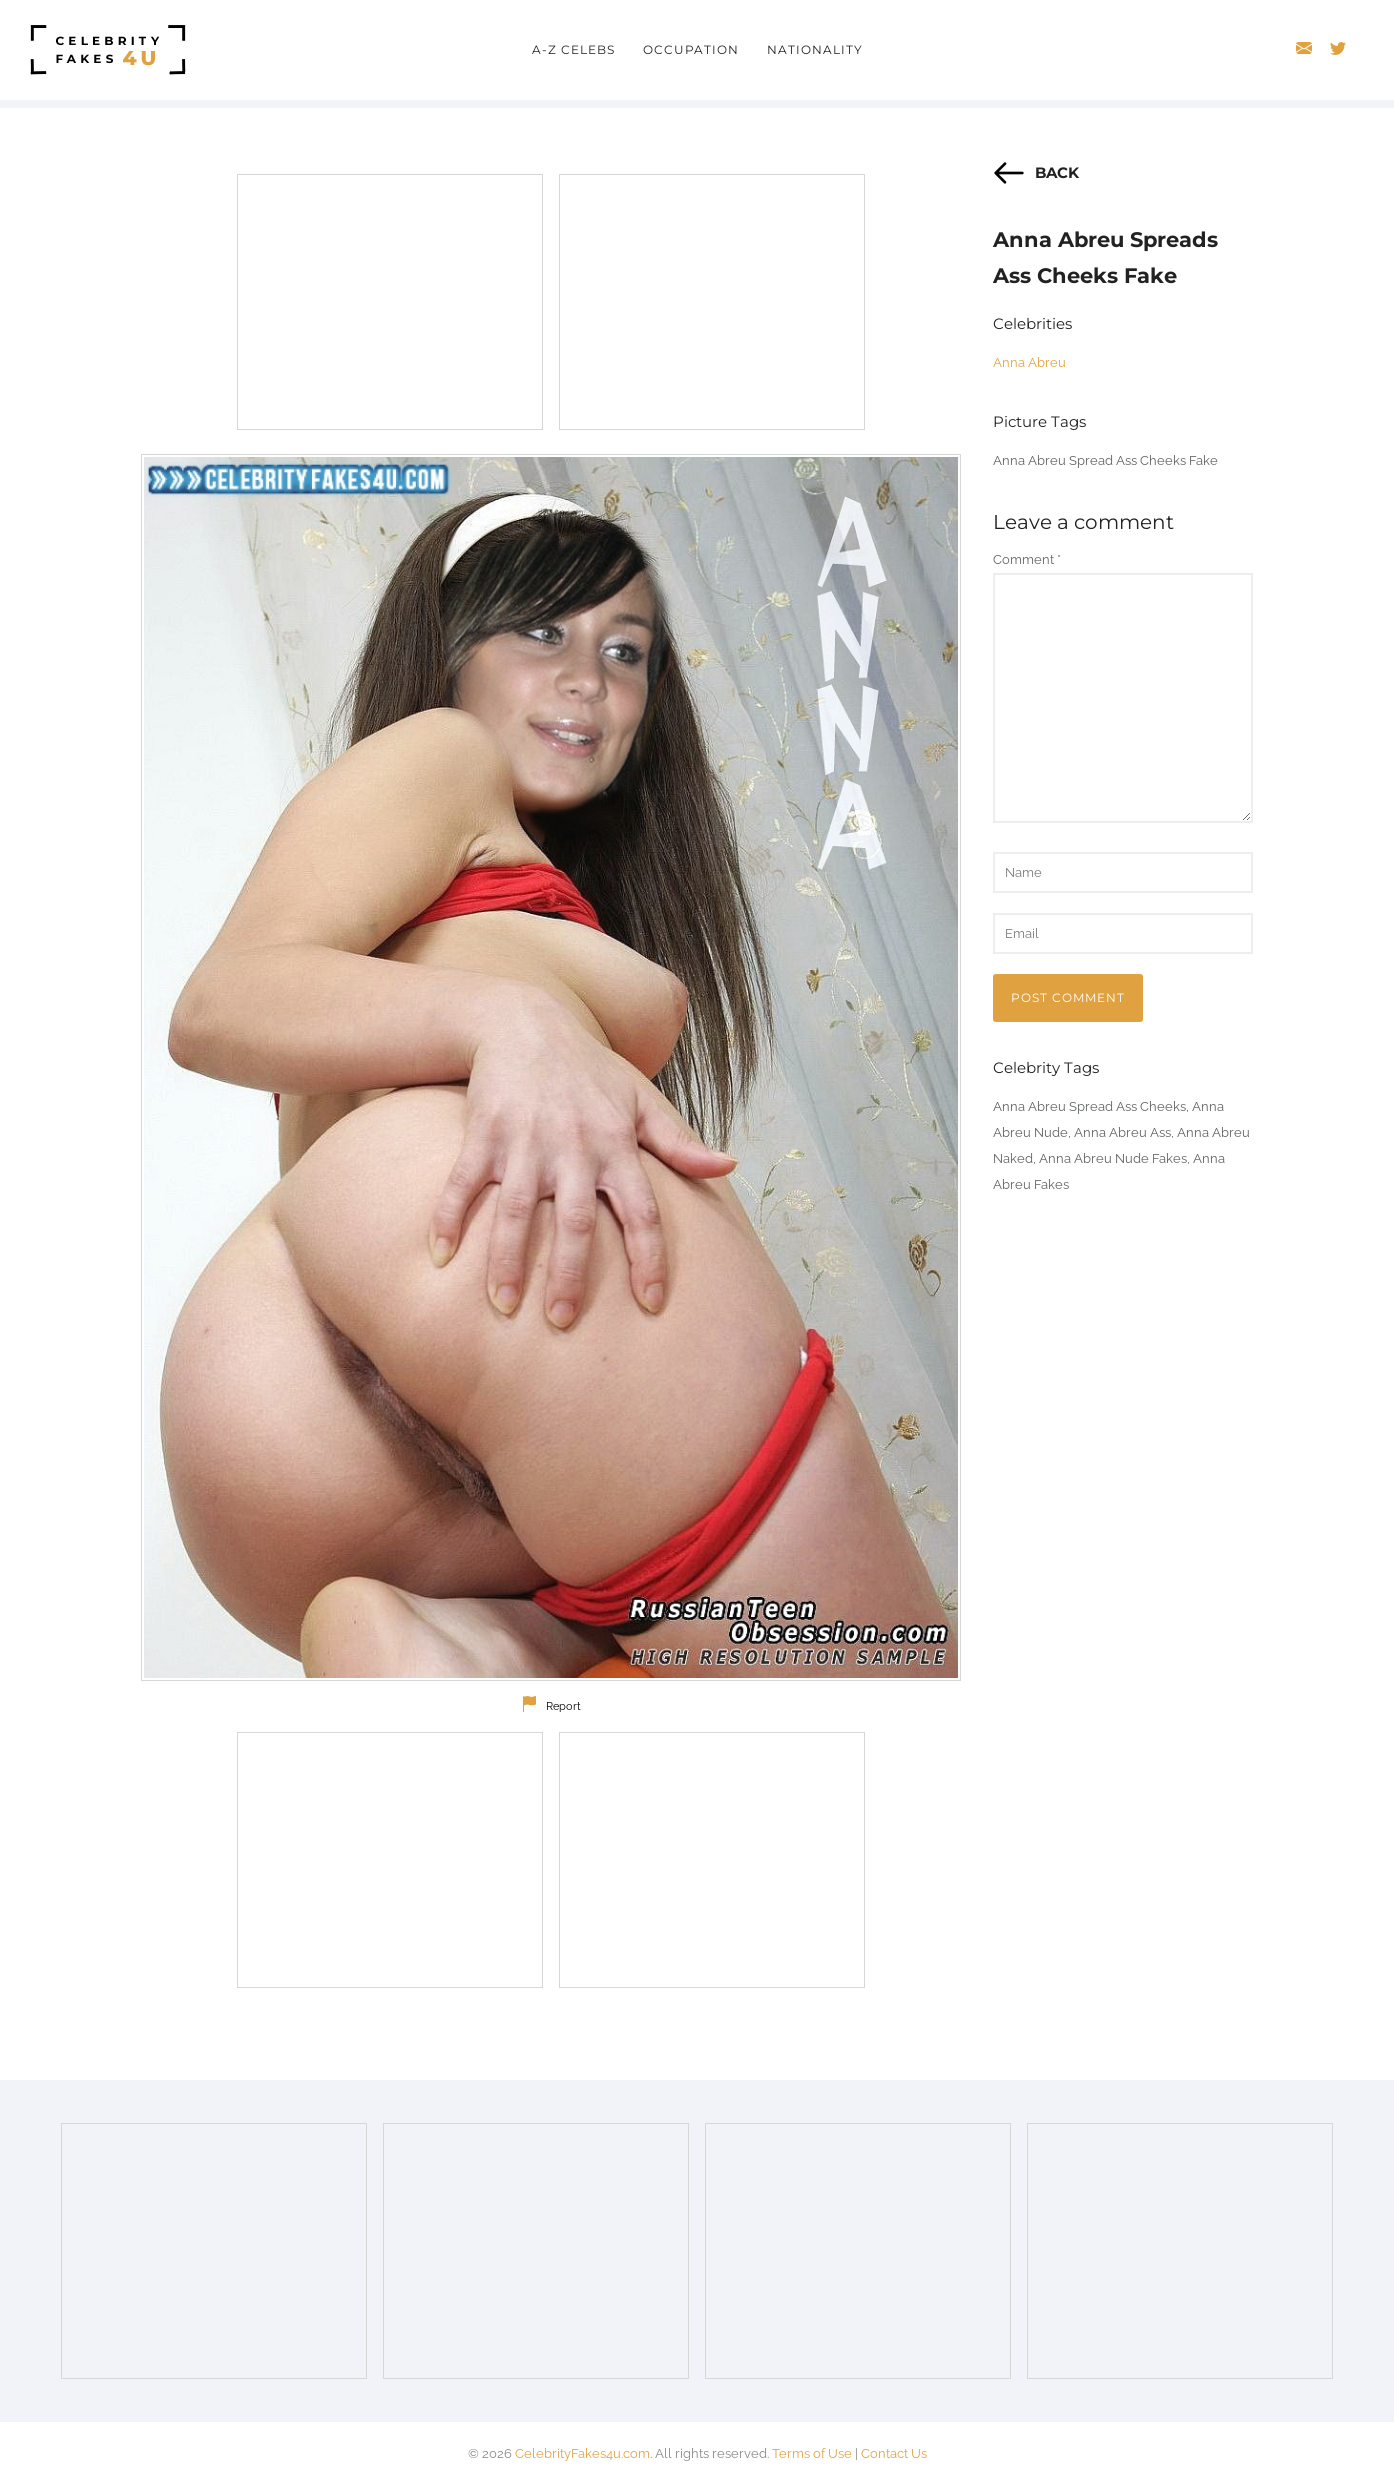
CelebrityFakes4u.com (582, 2453)
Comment (1027, 559)
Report (563, 1706)
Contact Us (894, 2453)
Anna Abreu (1029, 362)
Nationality (815, 49)
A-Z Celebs (573, 49)
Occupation (691, 49)
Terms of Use (812, 2453)
